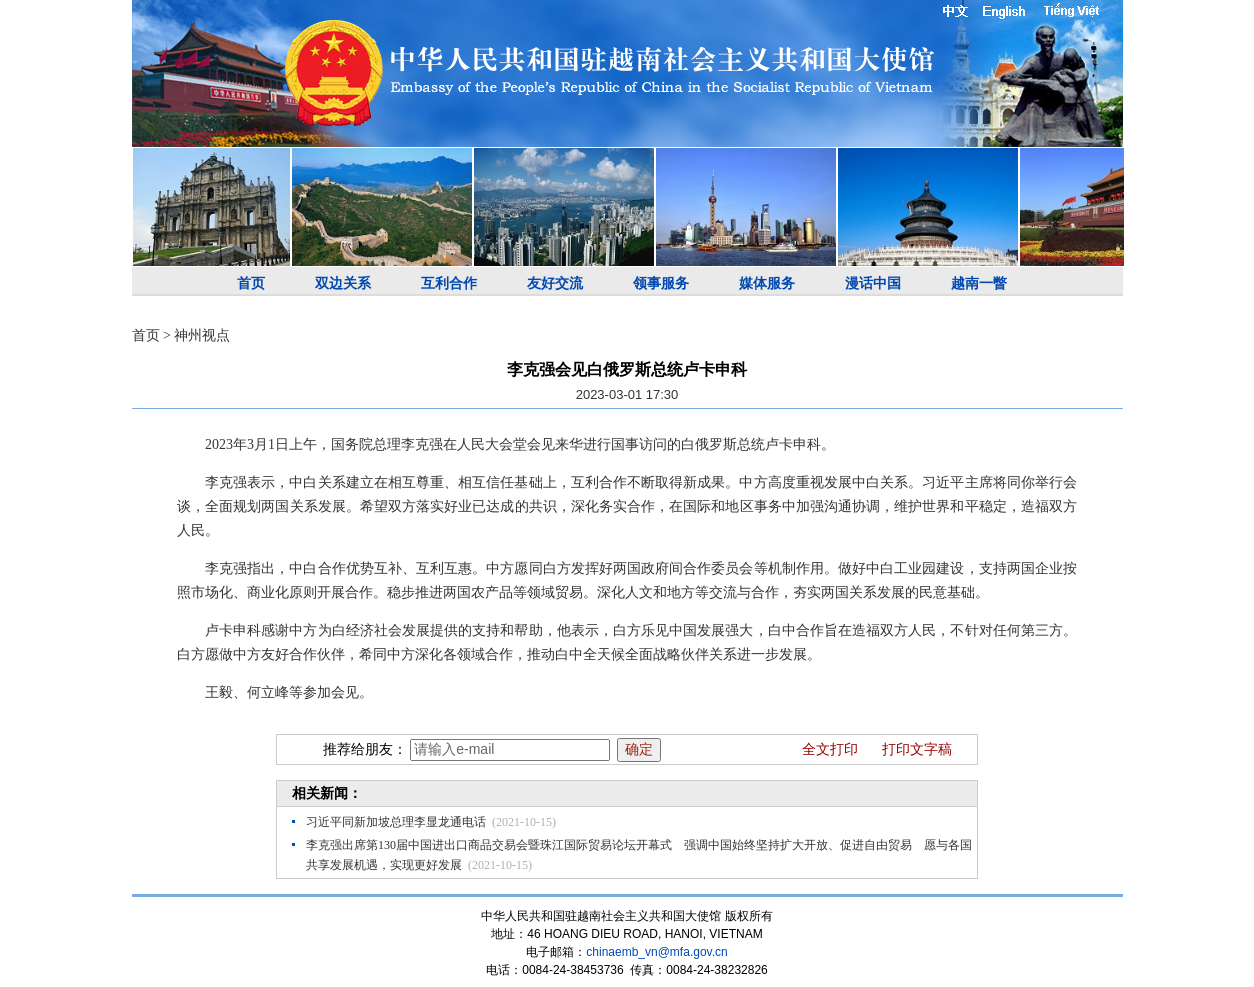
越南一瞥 (979, 283)
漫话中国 (873, 283)
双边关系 (343, 283)
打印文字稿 (917, 749)
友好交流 (555, 283)
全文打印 (830, 749)
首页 (251, 283)
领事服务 (661, 283)
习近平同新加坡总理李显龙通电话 (396, 822)
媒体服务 (767, 283)
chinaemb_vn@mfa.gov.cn (656, 952)
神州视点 (202, 335)
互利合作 (449, 283)
